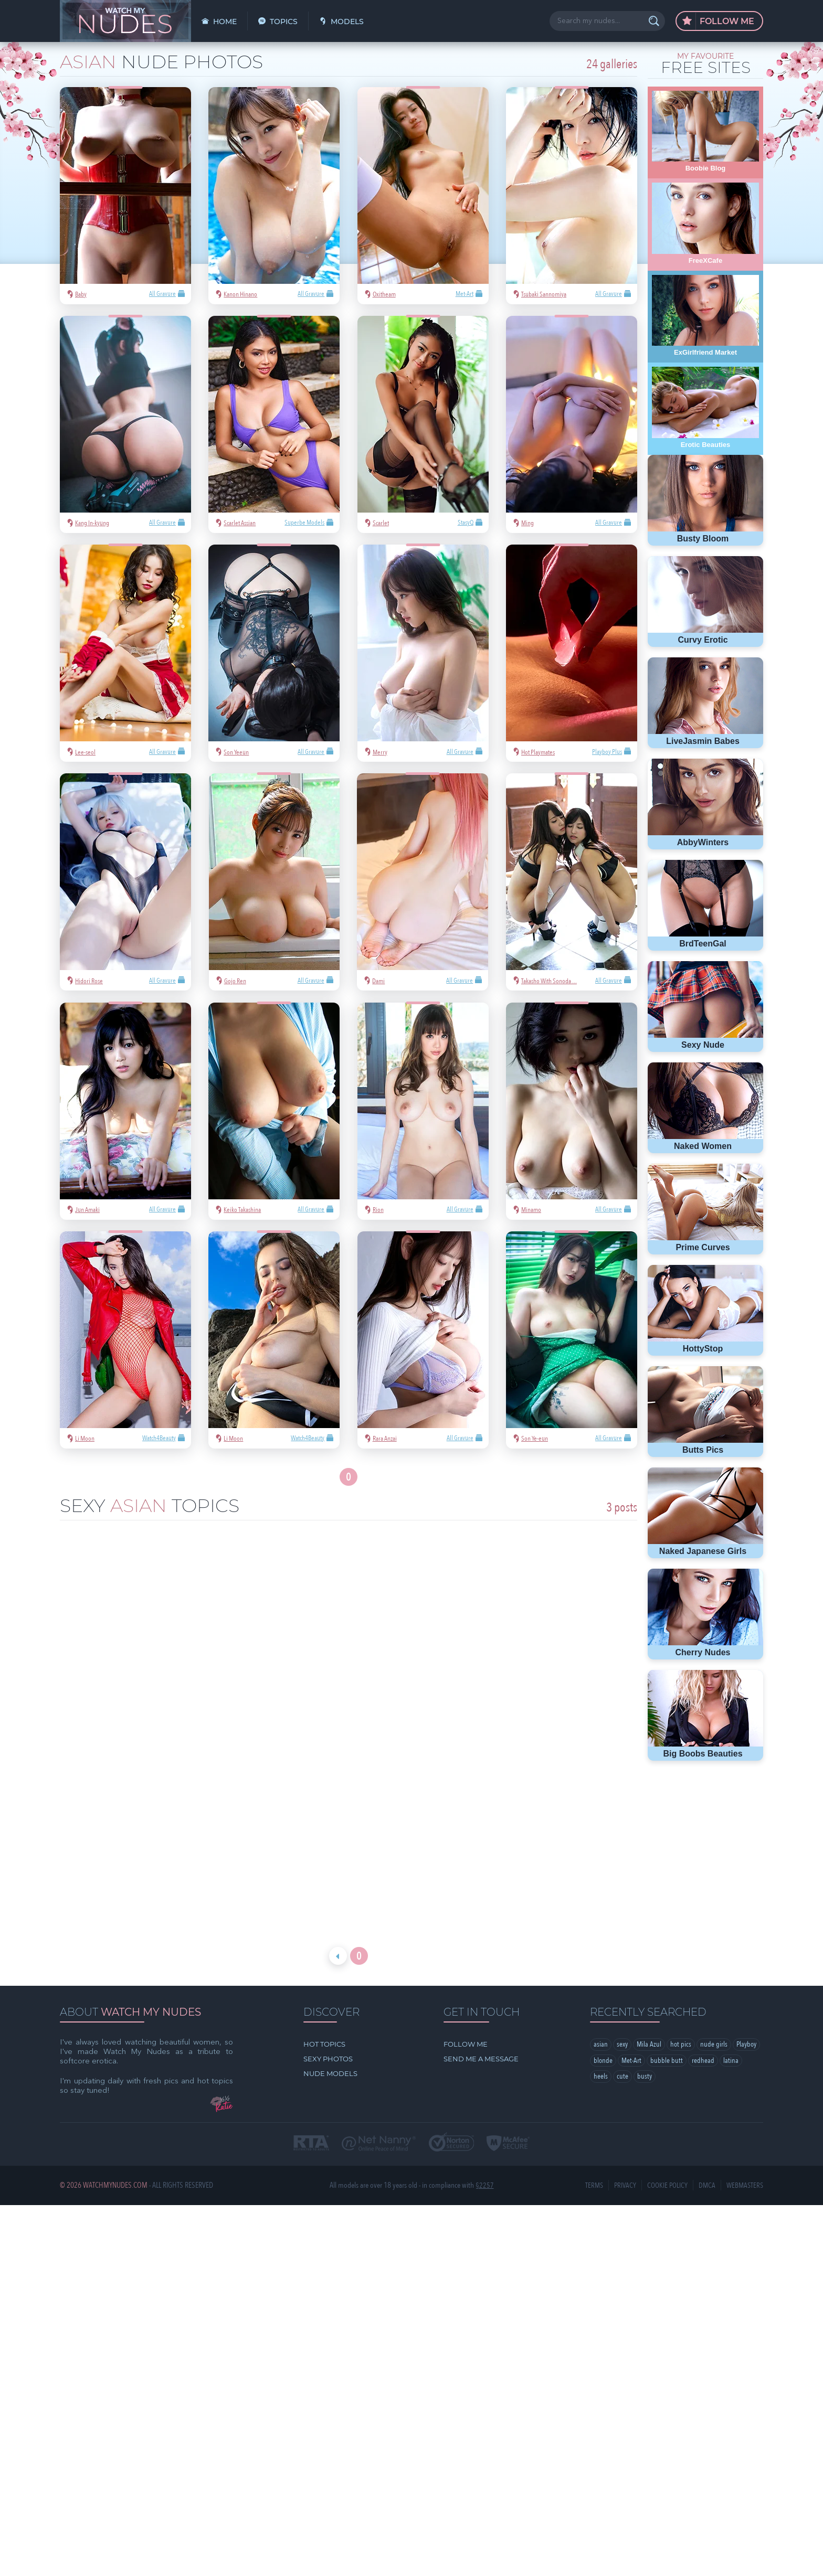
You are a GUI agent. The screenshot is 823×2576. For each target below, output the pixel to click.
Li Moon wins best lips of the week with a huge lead (545, 1723)
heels (625, 1947)
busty (669, 1947)
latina (601, 1947)
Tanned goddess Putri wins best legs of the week (348, 1723)
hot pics (682, 1915)
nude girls (716, 1915)
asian (601, 1915)
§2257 (485, 2055)
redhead (735, 1931)
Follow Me (718, 21)
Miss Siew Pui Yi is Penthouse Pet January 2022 (152, 1723)
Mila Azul (650, 1915)
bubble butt (698, 1931)
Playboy (605, 1931)
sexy (623, 1915)
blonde (634, 1931)
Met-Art (663, 1931)
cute (646, 1947)
